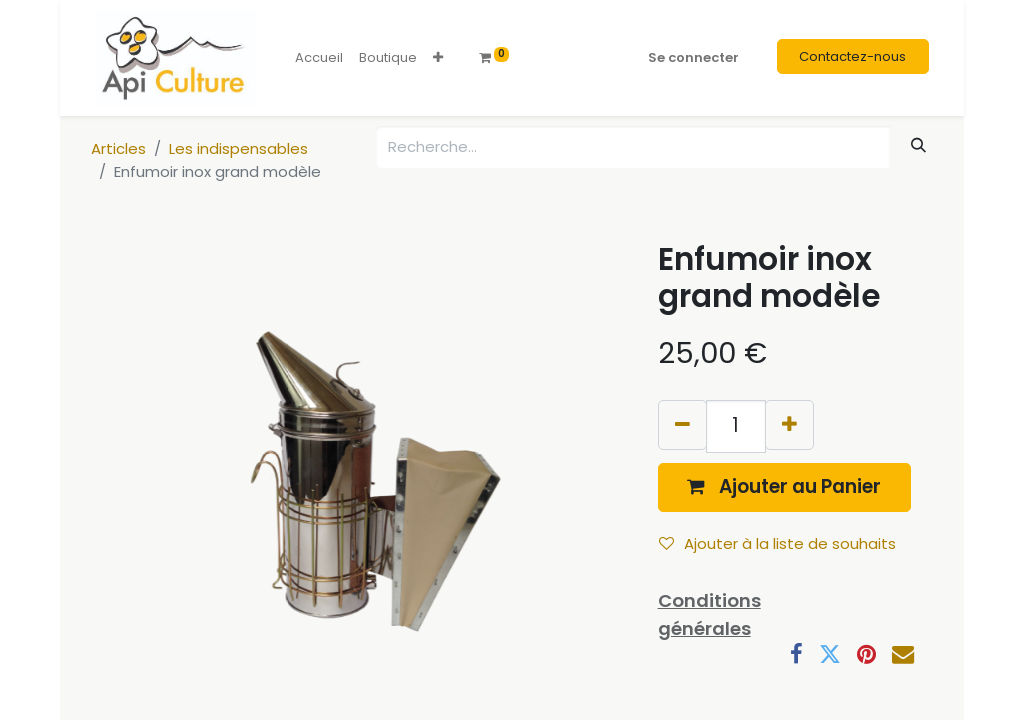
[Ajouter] (789, 424)
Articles (118, 148)
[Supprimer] (682, 424)
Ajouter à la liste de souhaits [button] (777, 543)
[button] (438, 58)
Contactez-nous (852, 56)
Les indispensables (238, 148)
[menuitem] (319, 58)
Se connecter (693, 57)
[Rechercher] (919, 145)
